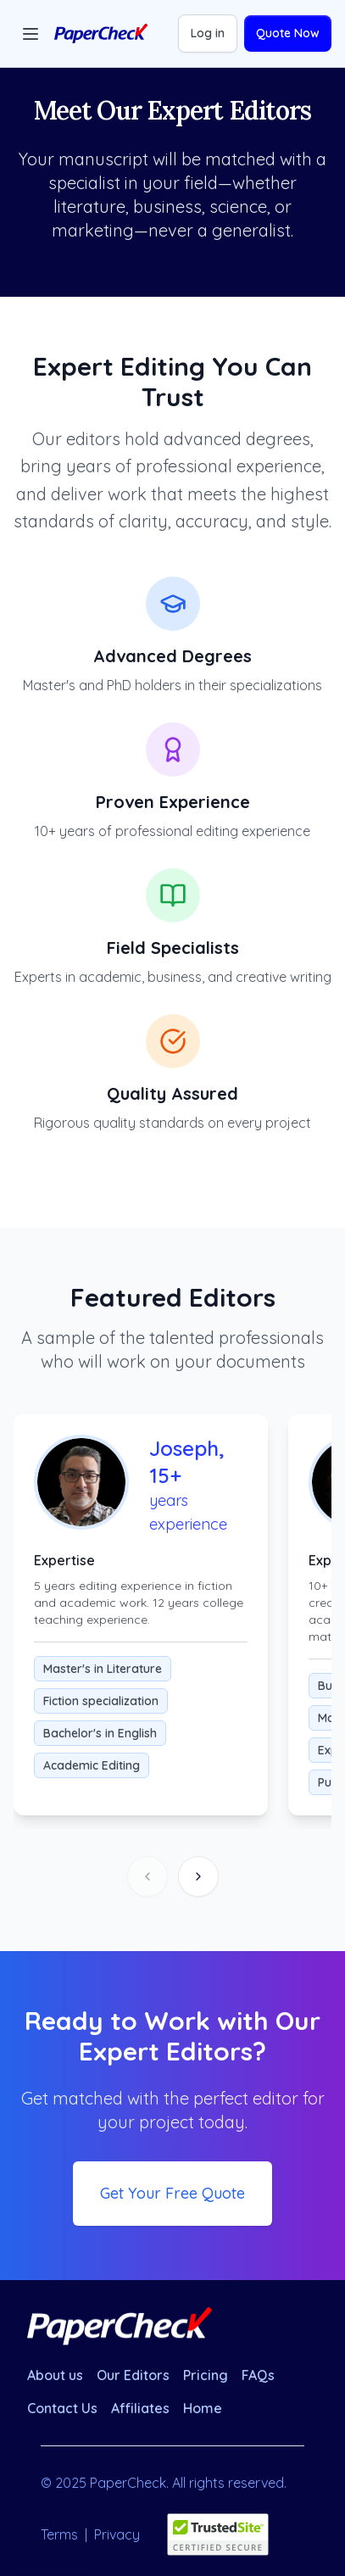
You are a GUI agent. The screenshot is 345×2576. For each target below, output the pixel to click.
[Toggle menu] (30, 34)
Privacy (117, 2534)
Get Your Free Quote (172, 2193)
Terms (59, 2534)
